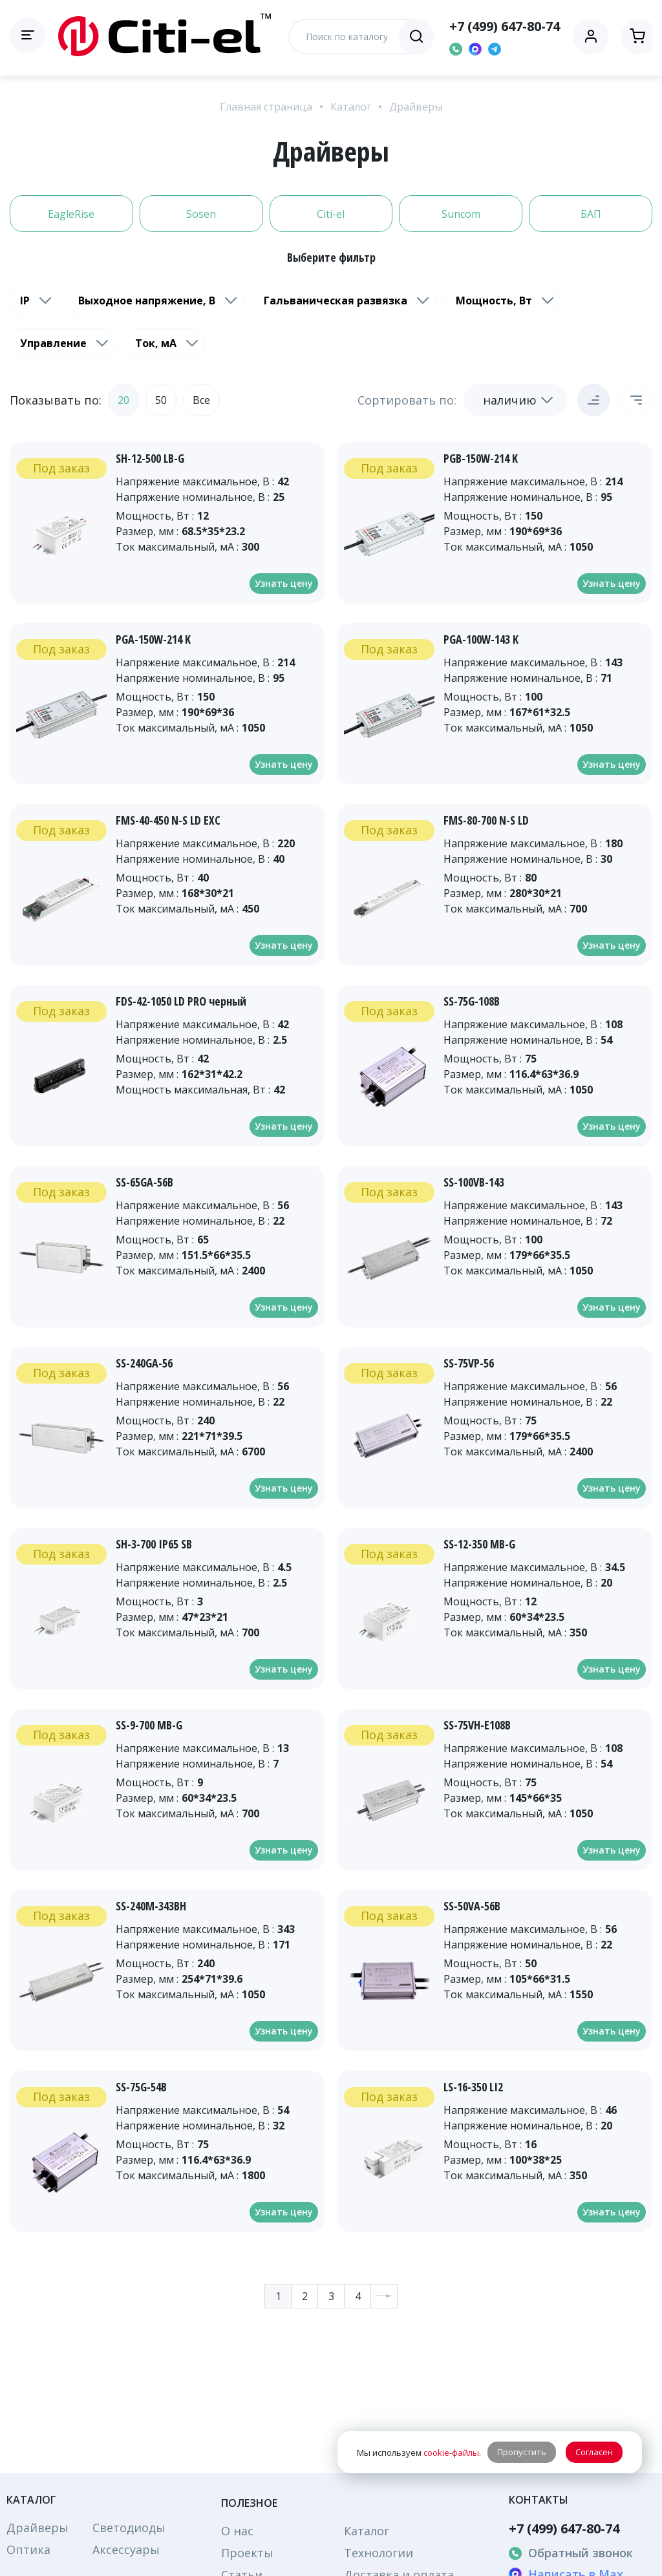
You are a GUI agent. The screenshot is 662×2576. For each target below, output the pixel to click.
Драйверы (415, 106)
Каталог (350, 106)
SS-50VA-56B (471, 1906)
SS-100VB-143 (473, 1182)
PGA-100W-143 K (480, 639)
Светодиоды (129, 2527)
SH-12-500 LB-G (150, 458)
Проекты (247, 2552)
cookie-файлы (451, 2452)
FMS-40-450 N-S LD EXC (168, 820)
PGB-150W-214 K (480, 458)
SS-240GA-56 (144, 1363)
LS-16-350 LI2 (473, 2087)
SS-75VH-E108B (477, 1725)
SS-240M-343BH (151, 1906)
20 (123, 400)
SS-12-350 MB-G (479, 1544)
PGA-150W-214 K (153, 639)
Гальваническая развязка (335, 300)
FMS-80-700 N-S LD (486, 820)
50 (161, 400)
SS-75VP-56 (468, 1363)
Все (201, 400)
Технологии (378, 2552)
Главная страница (266, 106)
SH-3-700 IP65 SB (154, 1544)
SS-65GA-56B (144, 1182)
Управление (53, 343)
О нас (237, 2531)
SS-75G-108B (471, 1001)
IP (25, 300)
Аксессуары (126, 2549)
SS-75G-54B (141, 2087)
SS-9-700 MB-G (149, 1725)
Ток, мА (155, 343)
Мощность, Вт (494, 300)
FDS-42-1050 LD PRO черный (181, 1001)
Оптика (28, 2549)
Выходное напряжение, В (146, 300)
